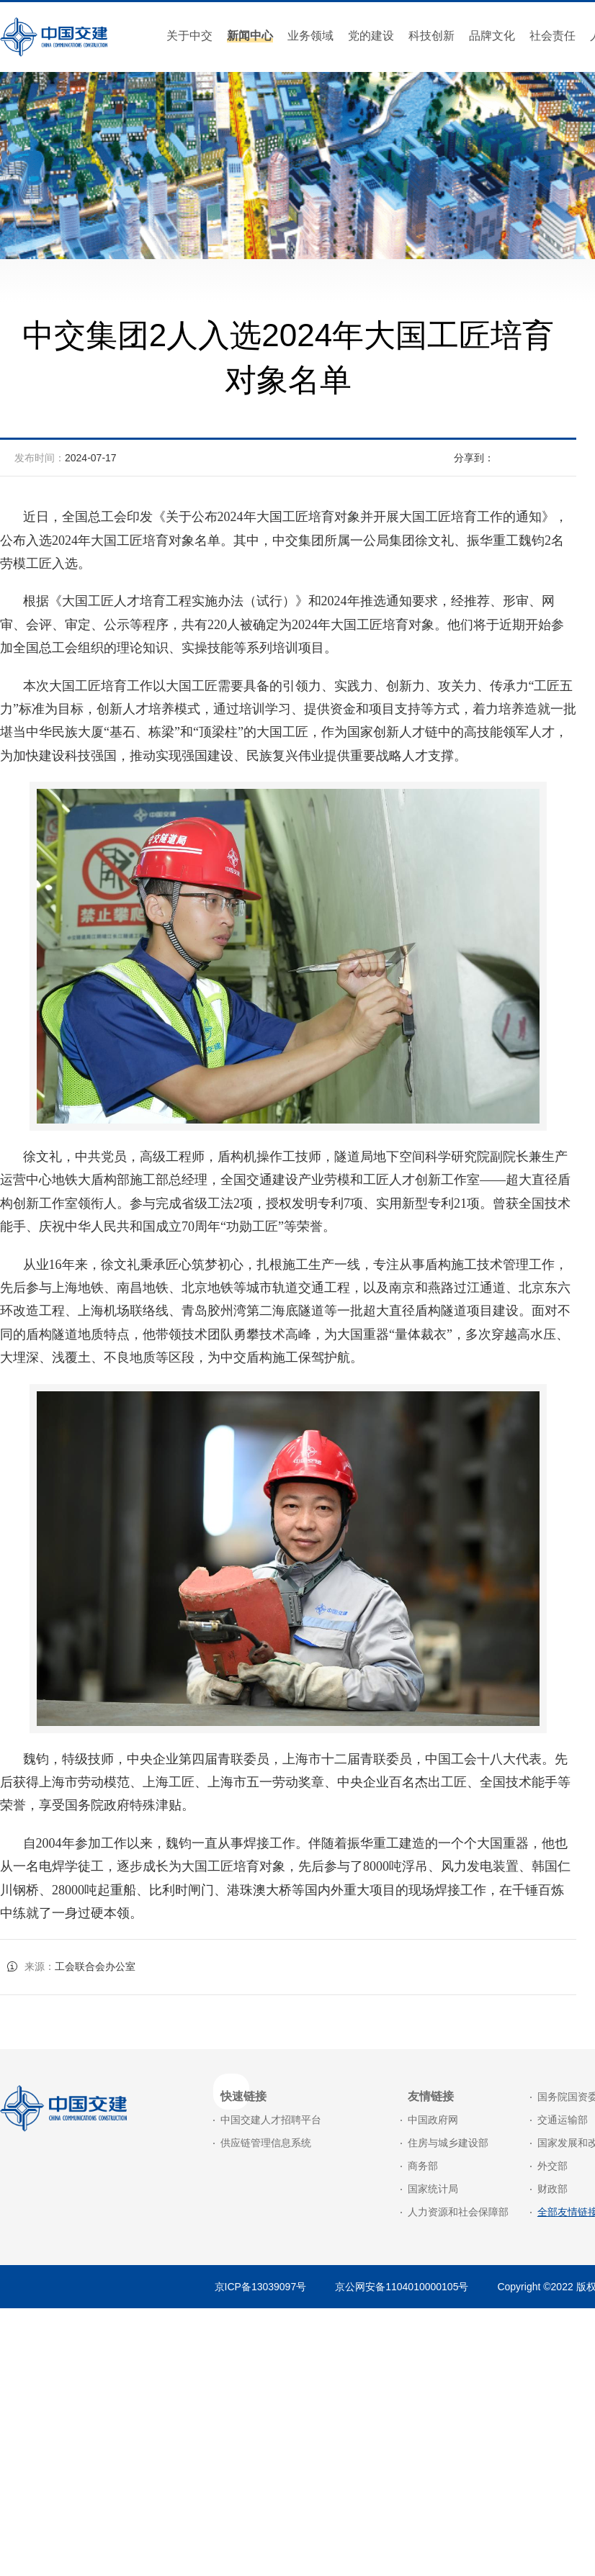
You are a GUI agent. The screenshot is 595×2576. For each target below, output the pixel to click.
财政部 (552, 2189)
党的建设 (371, 36)
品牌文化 (492, 36)
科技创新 (431, 36)
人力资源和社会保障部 (458, 2212)
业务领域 (310, 36)
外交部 (552, 2165)
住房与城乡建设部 (448, 2142)
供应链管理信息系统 (265, 2142)
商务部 (423, 2165)
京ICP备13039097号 (261, 2286)
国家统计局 (433, 2189)
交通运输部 (562, 2119)
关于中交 (189, 36)
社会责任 (552, 36)
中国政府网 (433, 2119)
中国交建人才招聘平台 (270, 2119)
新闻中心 (250, 36)
